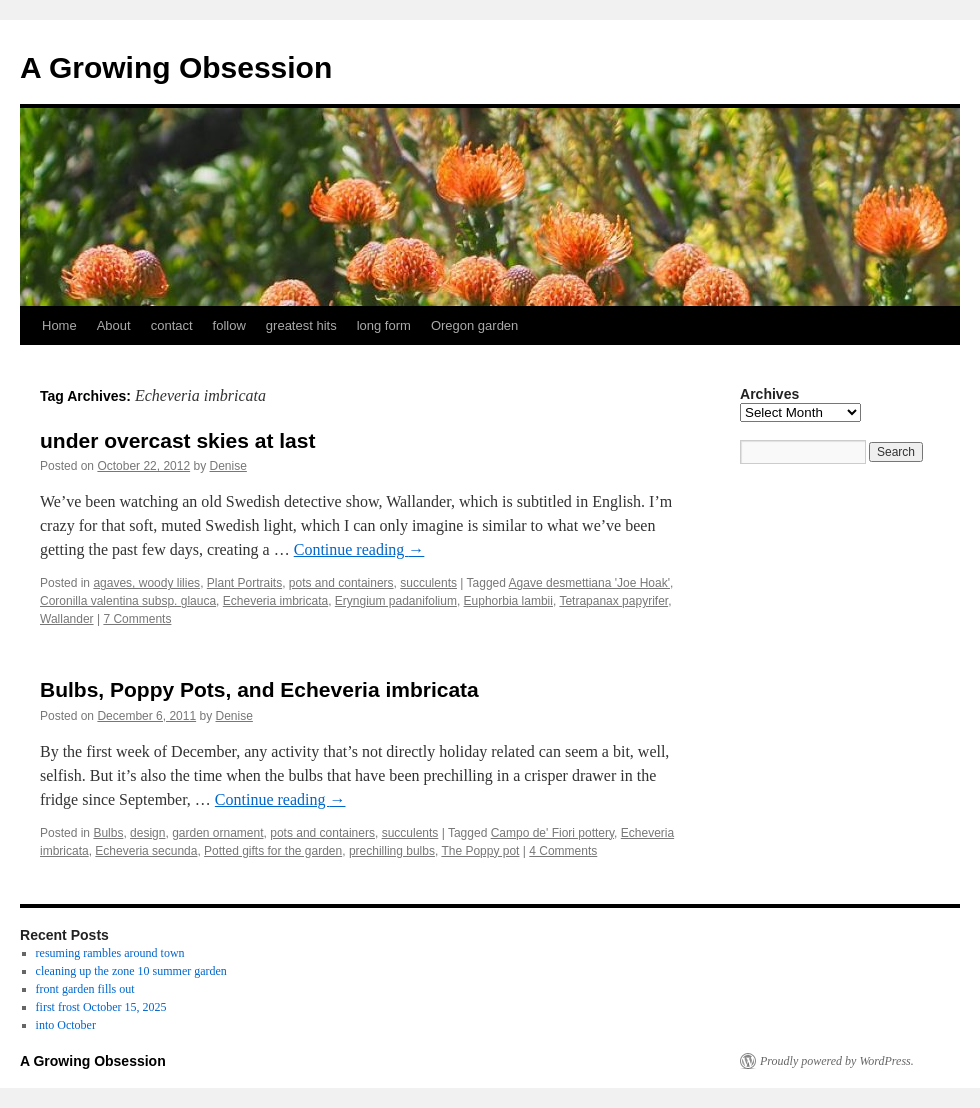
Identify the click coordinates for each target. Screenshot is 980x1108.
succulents (428, 583)
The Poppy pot (480, 851)
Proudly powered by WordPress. (837, 1061)
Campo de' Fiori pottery (552, 833)
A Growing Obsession (176, 67)
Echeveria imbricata (275, 601)
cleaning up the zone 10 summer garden (131, 971)
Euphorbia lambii (508, 601)
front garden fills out (85, 989)
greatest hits (301, 325)
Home (59, 325)
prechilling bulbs (392, 851)
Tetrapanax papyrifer (613, 601)
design (147, 833)
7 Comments (137, 619)
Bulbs (108, 833)
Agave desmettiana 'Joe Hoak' (589, 583)
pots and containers (341, 583)
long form (384, 325)
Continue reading (359, 549)
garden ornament (217, 833)
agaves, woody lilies (146, 583)
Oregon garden (474, 325)
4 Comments (563, 851)
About (114, 325)
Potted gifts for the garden (273, 851)
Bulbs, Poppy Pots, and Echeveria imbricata (259, 689)
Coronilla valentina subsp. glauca (128, 601)
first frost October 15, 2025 (101, 1007)
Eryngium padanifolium (396, 601)
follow (229, 325)
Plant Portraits (244, 583)
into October (66, 1025)
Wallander (67, 619)
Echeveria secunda (146, 851)
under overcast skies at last (177, 440)
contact (172, 325)
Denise (228, 466)
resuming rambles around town (110, 953)
